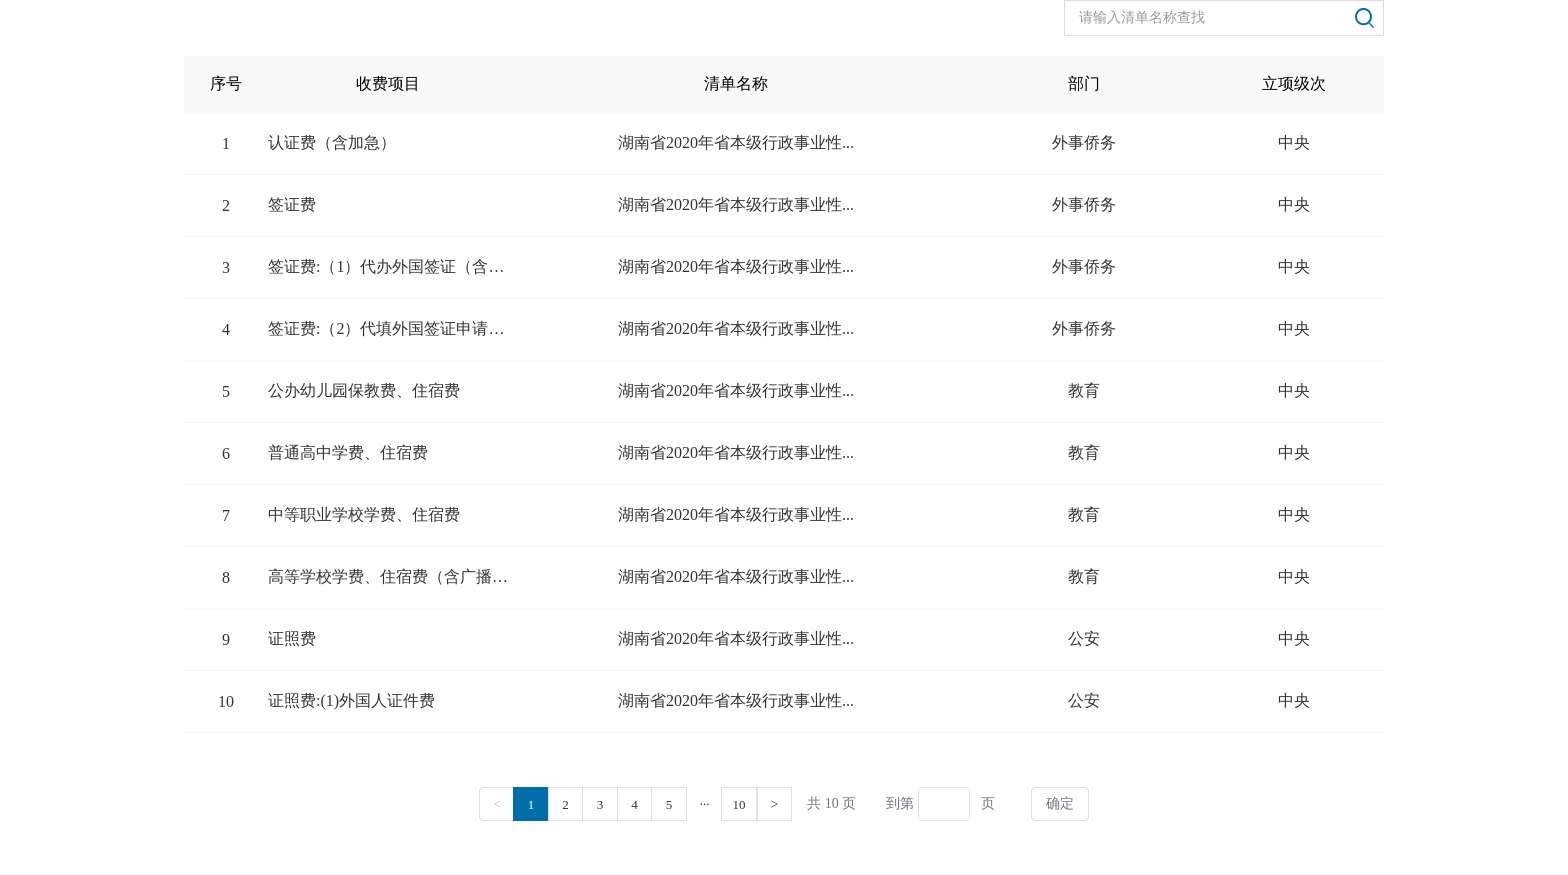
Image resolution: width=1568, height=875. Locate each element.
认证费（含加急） (332, 142)
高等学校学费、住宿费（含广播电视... (388, 576)
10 (739, 804)
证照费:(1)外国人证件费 (351, 700)
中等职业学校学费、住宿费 (364, 514)
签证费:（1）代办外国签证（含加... (388, 266)
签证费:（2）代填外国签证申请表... (388, 328)
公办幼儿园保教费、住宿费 (364, 390)
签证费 (292, 204)
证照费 (292, 638)
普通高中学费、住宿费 (348, 452)
